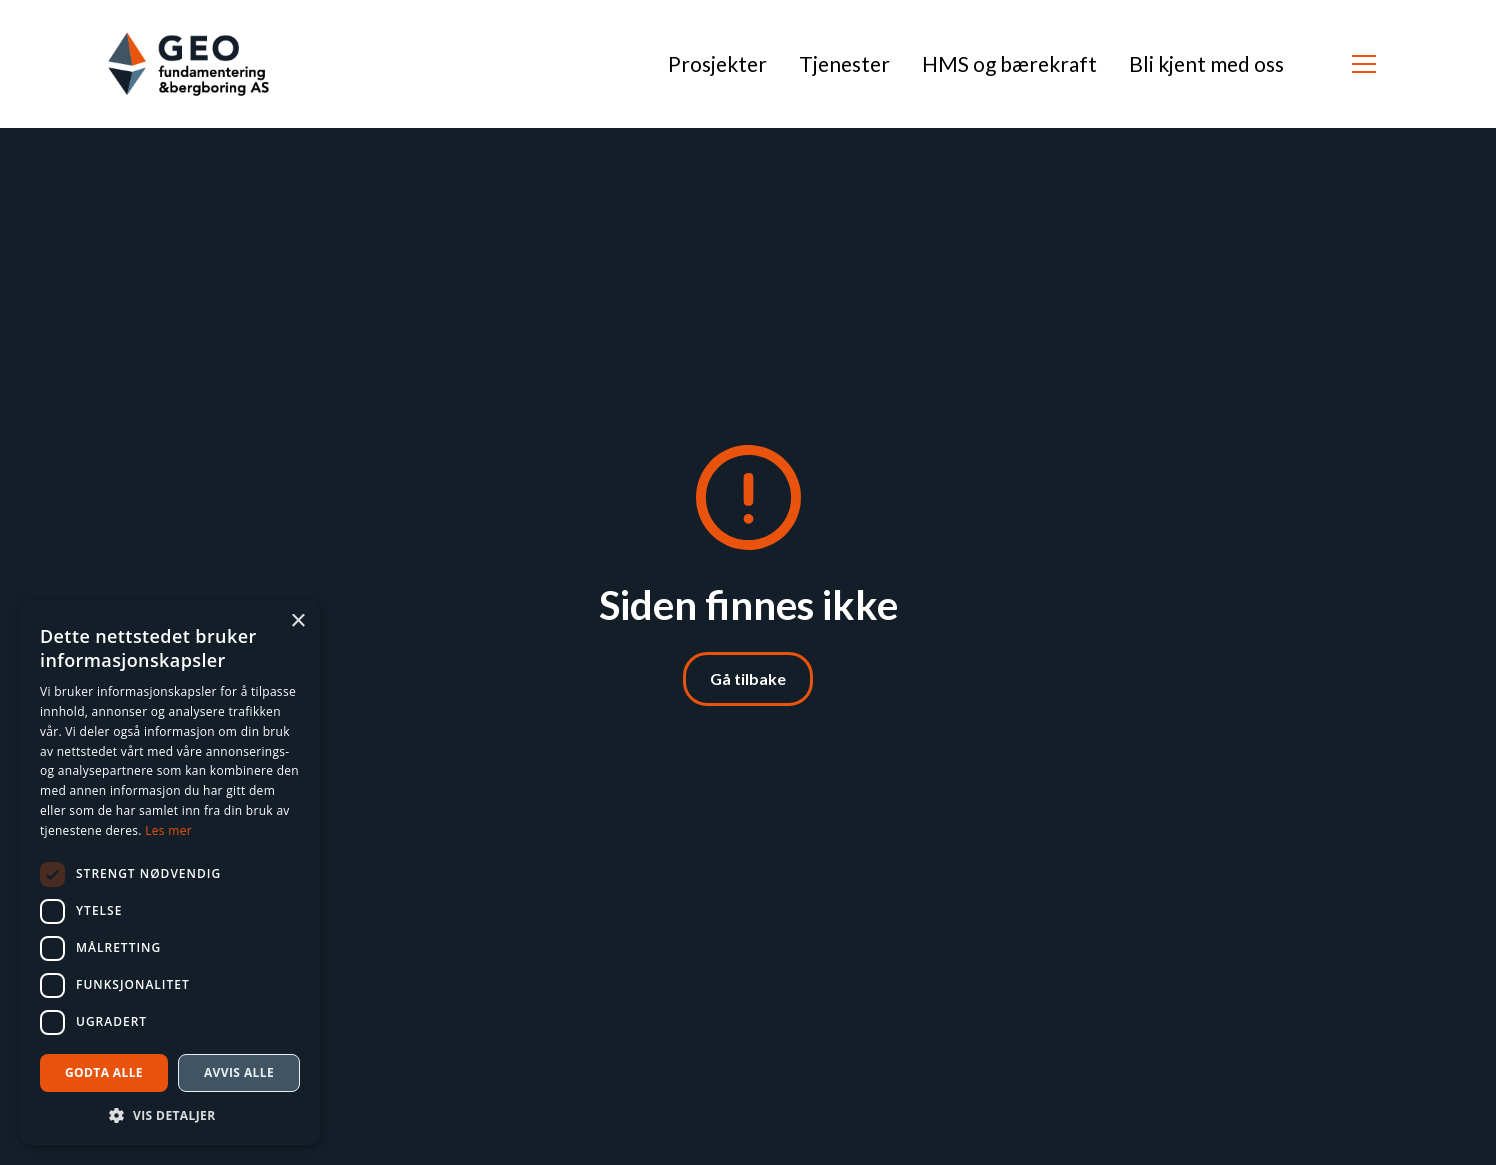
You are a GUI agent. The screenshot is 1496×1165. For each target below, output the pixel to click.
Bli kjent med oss (1206, 63)
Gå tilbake (748, 678)
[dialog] (170, 872)
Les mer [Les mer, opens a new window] (168, 830)
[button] (1364, 64)
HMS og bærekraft (1009, 63)
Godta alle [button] (104, 1072)
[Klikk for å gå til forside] (188, 64)
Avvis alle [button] (239, 1072)
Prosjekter (717, 63)
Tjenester (844, 63)
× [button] (297, 621)
